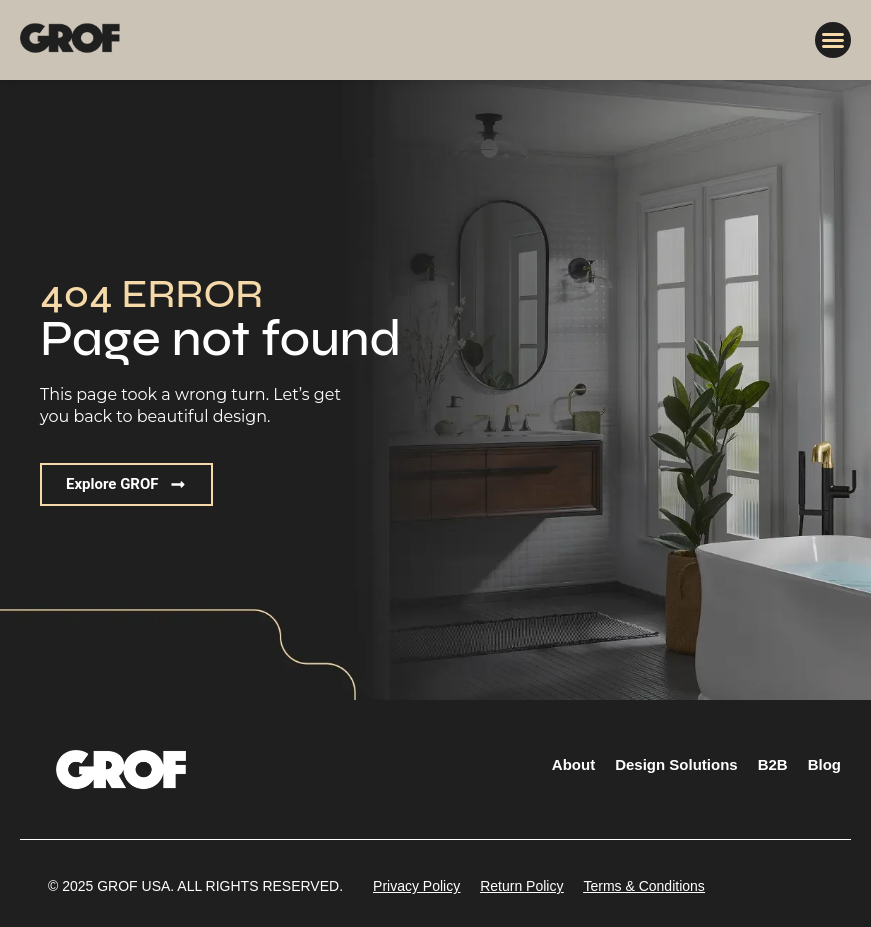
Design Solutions (676, 764)
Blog (824, 764)
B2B (773, 764)
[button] (833, 40)
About (573, 764)
